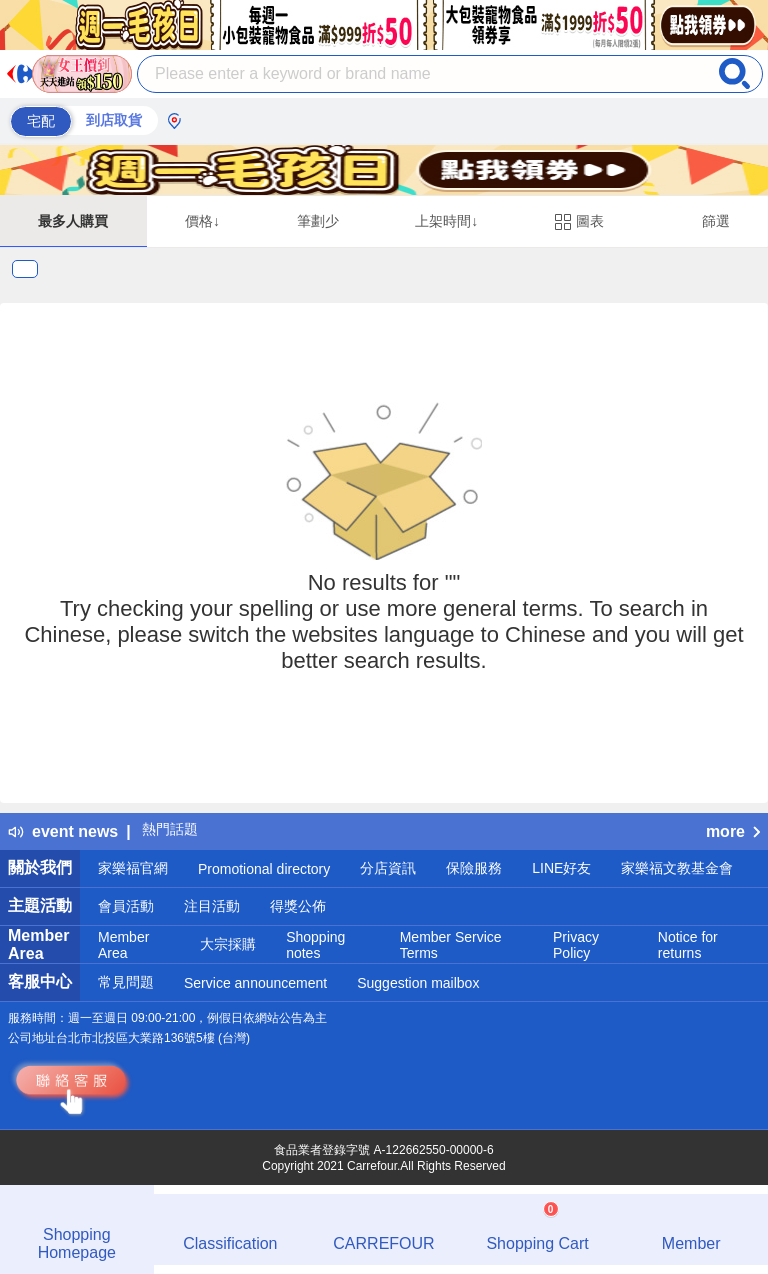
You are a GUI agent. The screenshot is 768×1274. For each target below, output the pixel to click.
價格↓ (202, 221)
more (733, 831)
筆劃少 (318, 221)
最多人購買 (73, 221)
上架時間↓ (446, 221)
